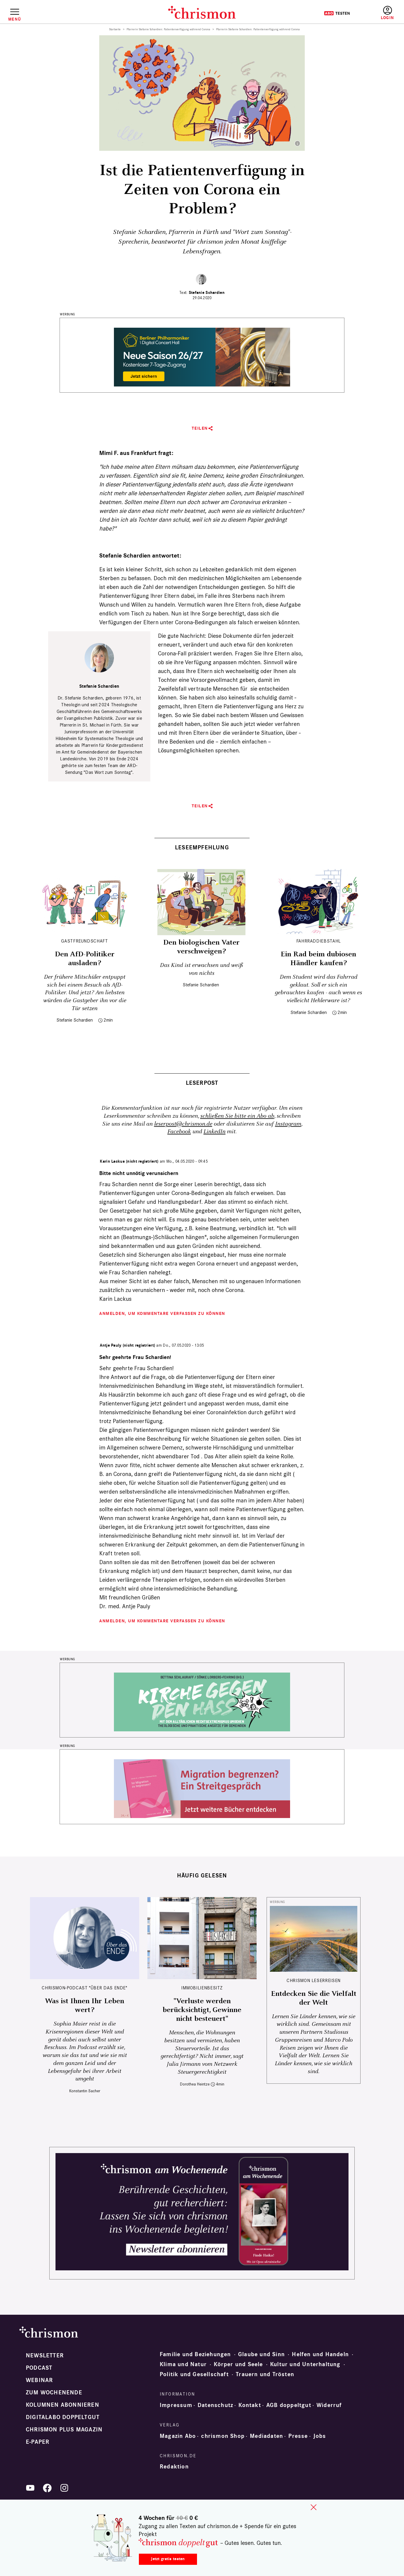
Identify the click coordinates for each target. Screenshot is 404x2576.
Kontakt (249, 2405)
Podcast (39, 2367)
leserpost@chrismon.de (183, 1124)
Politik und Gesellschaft (194, 2374)
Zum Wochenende (54, 2392)
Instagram (288, 1124)
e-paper (37, 2442)
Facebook (179, 1132)
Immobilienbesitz (202, 1988)
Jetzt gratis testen (168, 2558)
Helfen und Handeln (320, 2354)
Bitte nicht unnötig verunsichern (138, 1173)
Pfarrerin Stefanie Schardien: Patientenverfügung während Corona (168, 29)
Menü (14, 19)
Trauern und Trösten (265, 2374)
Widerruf (329, 2405)
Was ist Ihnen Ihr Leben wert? (84, 2005)
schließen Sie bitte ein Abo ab (237, 1116)
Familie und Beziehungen (195, 2354)
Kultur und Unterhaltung (305, 2364)
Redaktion (174, 2466)
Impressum (176, 2405)
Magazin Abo (178, 2436)
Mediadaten (266, 2436)
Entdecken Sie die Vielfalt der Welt (313, 1998)
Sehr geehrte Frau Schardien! (135, 1357)
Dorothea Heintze (195, 2084)
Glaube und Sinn (261, 2354)
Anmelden (387, 13)
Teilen (200, 428)
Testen (337, 13)
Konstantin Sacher (84, 2090)
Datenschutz (215, 2405)
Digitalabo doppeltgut (63, 2417)
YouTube (30, 2487)
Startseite (115, 29)
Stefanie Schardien (207, 292)
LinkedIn (214, 1132)
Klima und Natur (183, 2364)
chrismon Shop (223, 2436)
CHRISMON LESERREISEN (314, 1980)
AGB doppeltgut (288, 2405)
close (314, 2507)
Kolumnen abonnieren (62, 2404)
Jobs (319, 2436)
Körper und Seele (238, 2364)
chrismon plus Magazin (64, 2429)
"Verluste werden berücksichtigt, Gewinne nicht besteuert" (202, 2010)
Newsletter (45, 2355)
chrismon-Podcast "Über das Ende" (84, 1988)
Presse (298, 2436)
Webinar (39, 2380)
